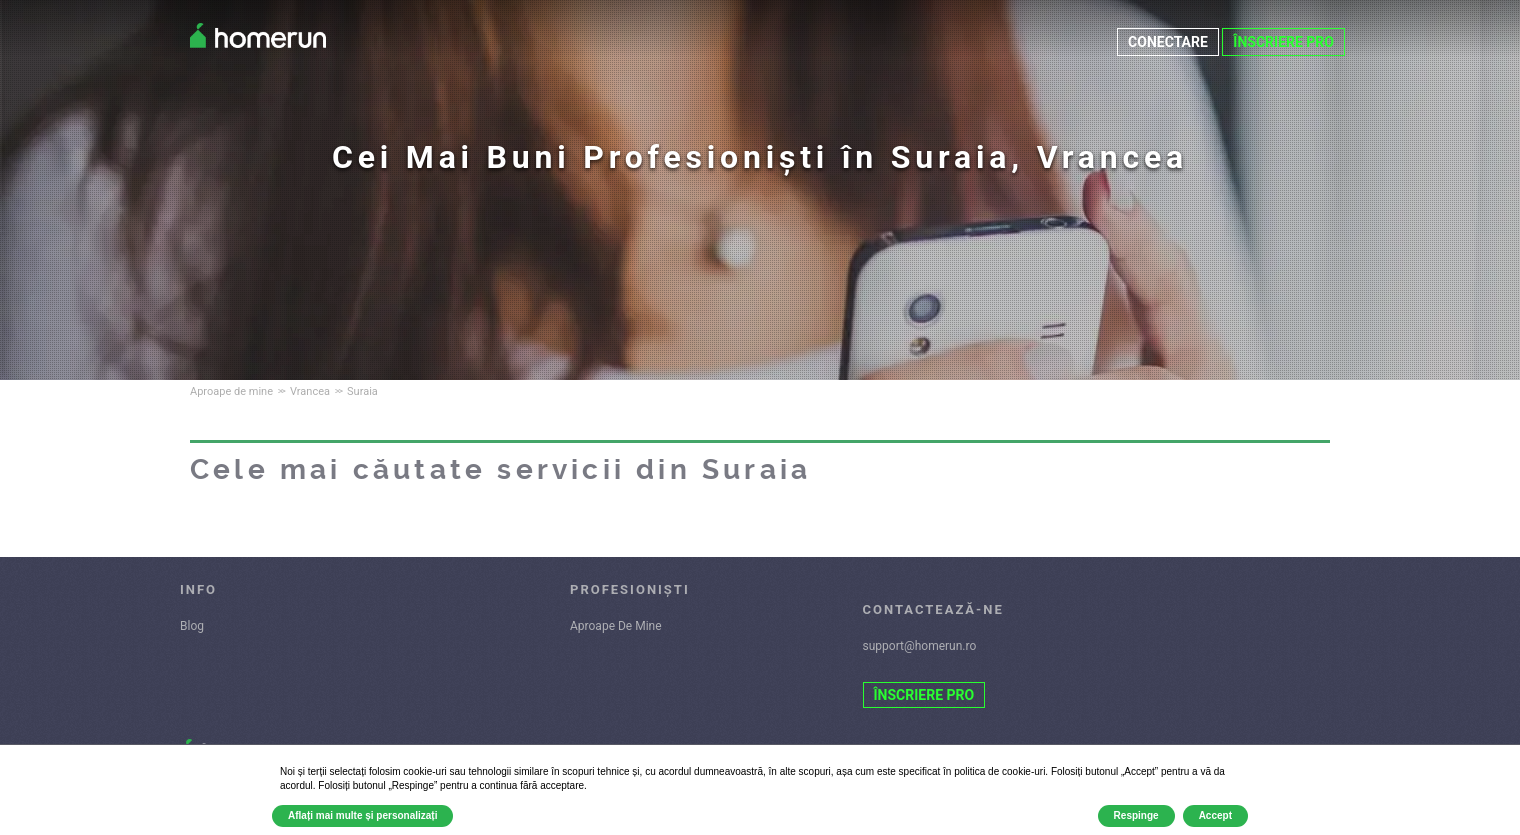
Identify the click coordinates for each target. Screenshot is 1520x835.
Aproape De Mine (616, 626)
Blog (192, 626)
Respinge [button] (1136, 815)
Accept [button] (1215, 815)
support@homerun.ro (920, 646)
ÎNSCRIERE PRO (1283, 42)
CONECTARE (1168, 42)
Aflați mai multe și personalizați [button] (362, 815)
